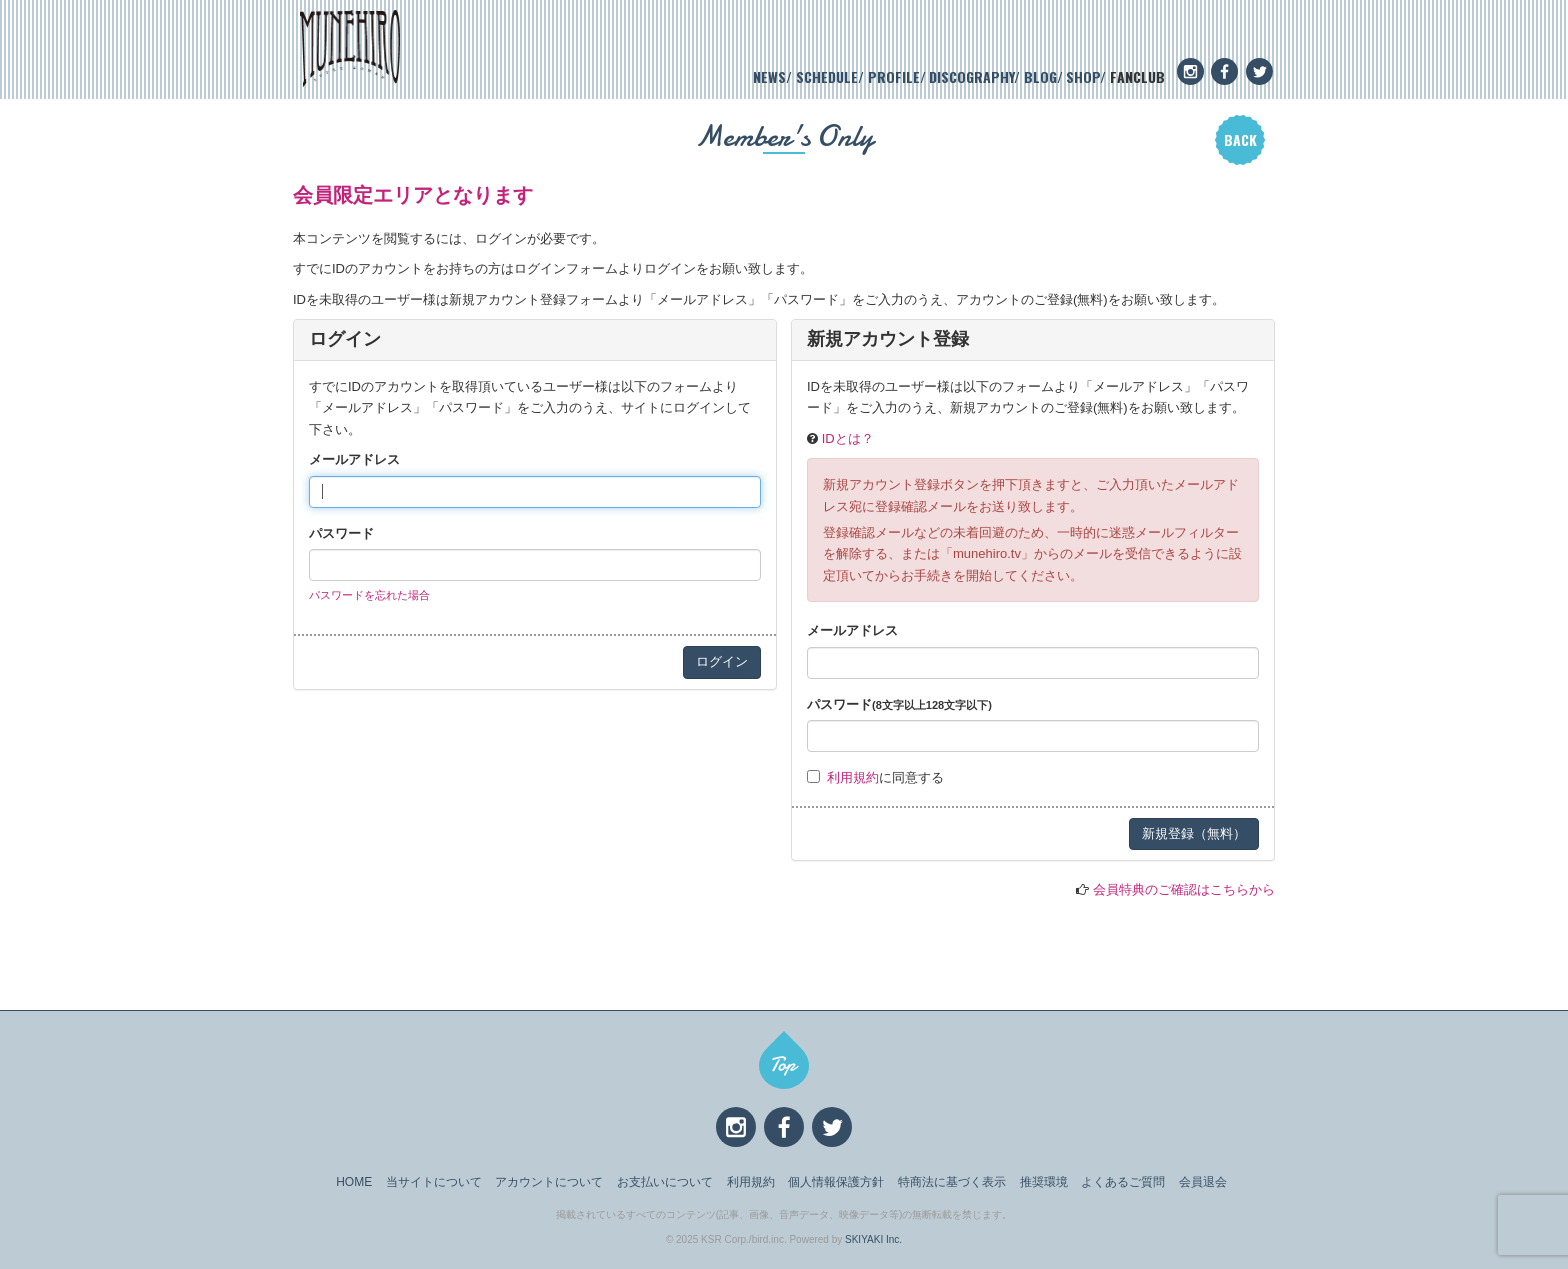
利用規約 (853, 777)
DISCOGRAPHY (971, 76)
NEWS (769, 76)
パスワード (341, 533)
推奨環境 (1044, 1182)
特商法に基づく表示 (952, 1182)
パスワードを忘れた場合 (369, 595)
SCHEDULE (827, 76)
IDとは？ (848, 438)
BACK (1240, 139)
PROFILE (894, 76)
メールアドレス (354, 459)
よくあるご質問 (1123, 1182)
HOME (354, 1182)
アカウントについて (549, 1182)
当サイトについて (434, 1182)
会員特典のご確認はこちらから (1184, 889)
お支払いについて (665, 1182)
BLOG (1040, 76)
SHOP (1083, 76)
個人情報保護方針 (836, 1182)
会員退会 (1203, 1182)
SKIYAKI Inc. (873, 1239)
